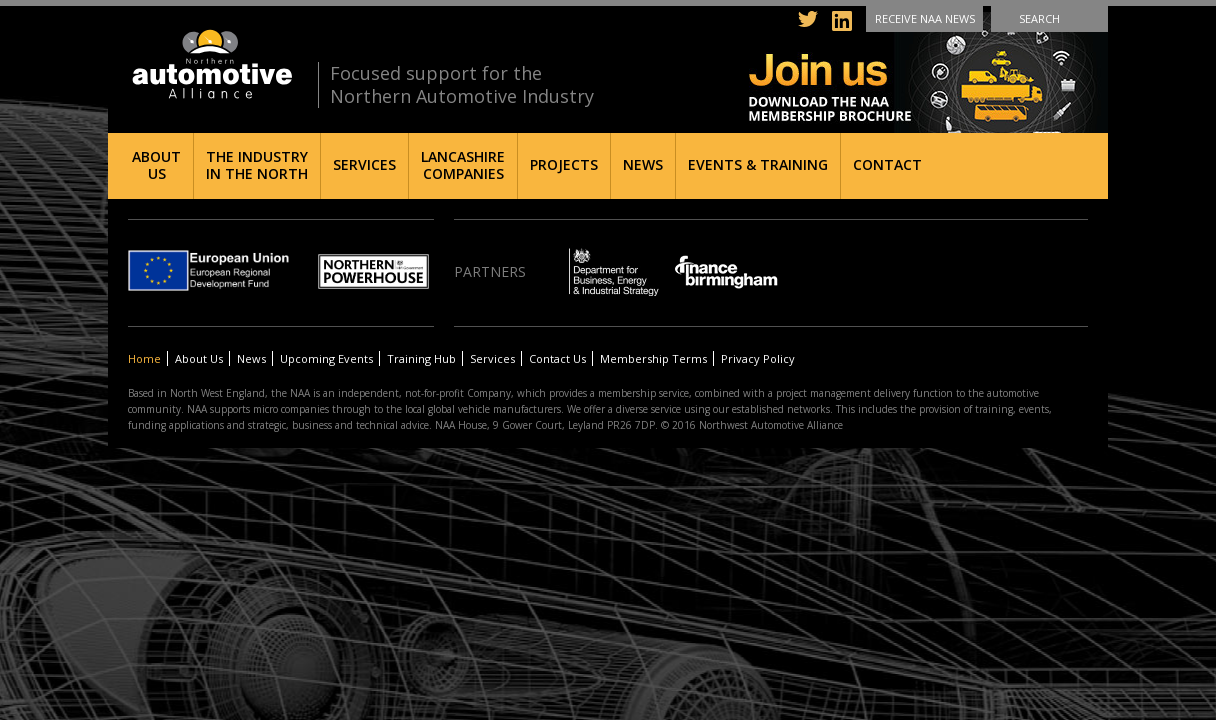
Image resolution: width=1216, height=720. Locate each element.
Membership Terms (653, 358)
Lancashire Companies (463, 165)
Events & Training (758, 164)
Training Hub (421, 358)
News (643, 164)
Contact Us (557, 358)
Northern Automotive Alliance (210, 64)
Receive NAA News (925, 18)
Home (144, 358)
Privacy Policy (758, 358)
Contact (887, 164)
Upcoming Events (326, 358)
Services (364, 164)
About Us (156, 165)
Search (1039, 18)
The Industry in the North (257, 165)
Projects (564, 164)
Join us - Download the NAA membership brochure (928, 72)
